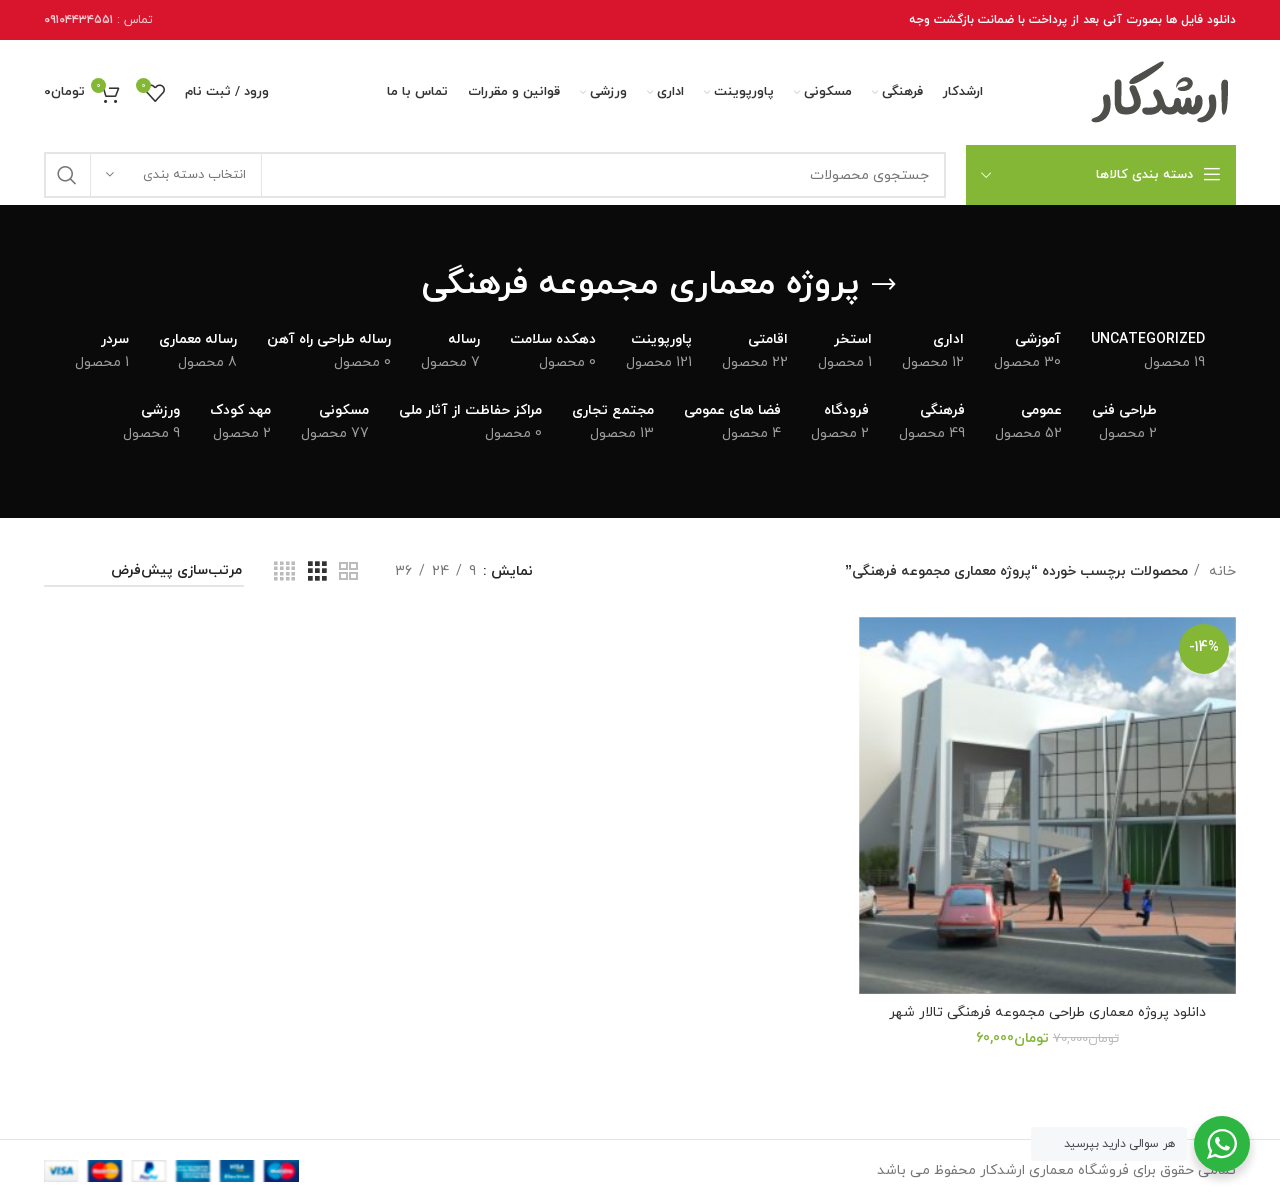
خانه (1220, 571)
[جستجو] (495, 175)
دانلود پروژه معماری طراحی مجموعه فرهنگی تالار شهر (1047, 1012)
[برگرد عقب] (884, 285)
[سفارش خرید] (144, 572)
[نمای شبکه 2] (348, 572)
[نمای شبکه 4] (284, 572)
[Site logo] (1161, 91)
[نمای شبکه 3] (317, 572)
